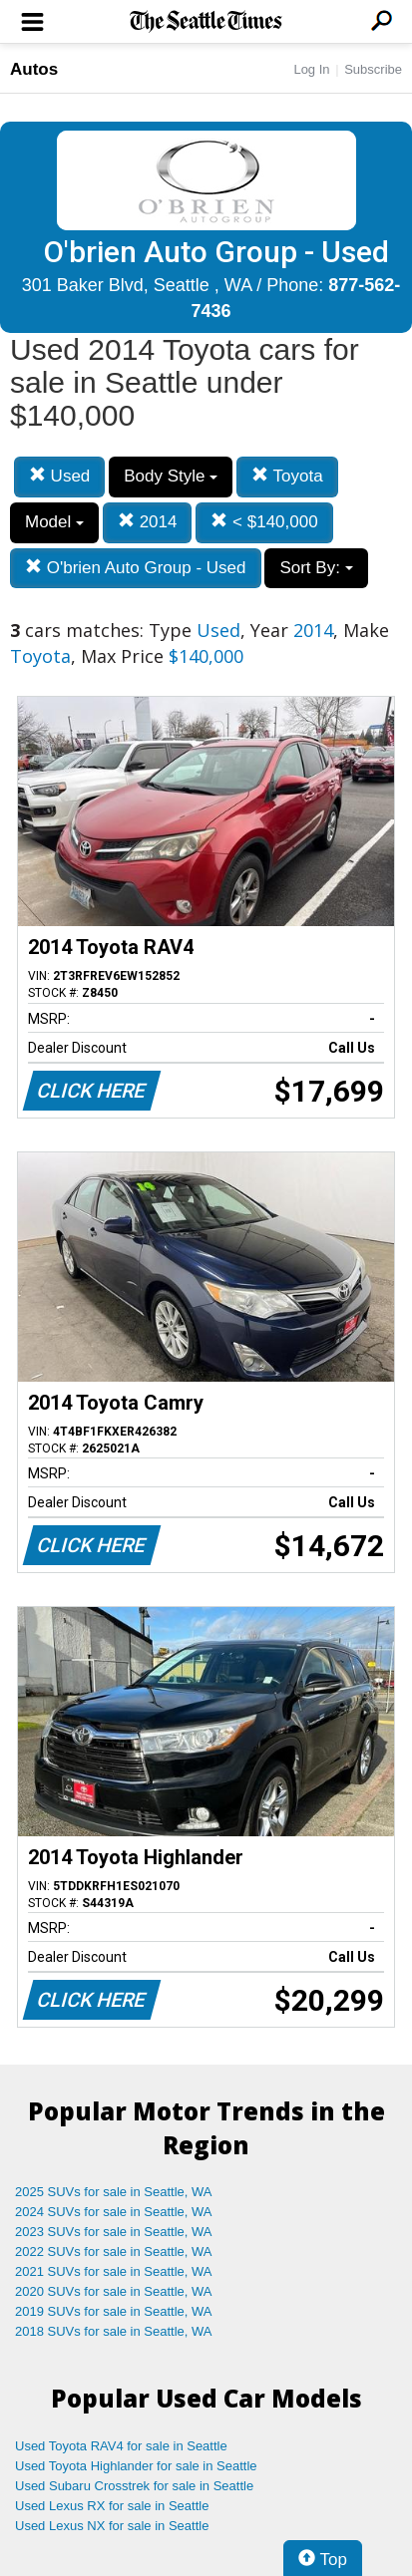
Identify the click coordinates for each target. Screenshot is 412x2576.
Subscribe (373, 69)
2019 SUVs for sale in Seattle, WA (113, 2311)
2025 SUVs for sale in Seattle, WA (113, 2191)
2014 (148, 521)
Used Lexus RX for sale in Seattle (111, 2505)
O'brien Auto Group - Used (135, 567)
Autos (34, 69)
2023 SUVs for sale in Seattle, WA (113, 2231)
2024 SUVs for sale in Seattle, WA (113, 2211)
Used (59, 476)
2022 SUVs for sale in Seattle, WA (113, 2251)
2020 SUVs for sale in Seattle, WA (113, 2291)
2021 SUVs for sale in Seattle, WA (113, 2271)
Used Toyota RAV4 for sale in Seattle (121, 2445)
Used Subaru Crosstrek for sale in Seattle (134, 2485)
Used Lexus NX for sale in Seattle (111, 2525)
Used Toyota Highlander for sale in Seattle (136, 2465)
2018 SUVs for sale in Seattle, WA (113, 2331)
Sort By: (315, 567)
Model (54, 521)
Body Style (170, 476)
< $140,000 (263, 521)
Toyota (287, 476)
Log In (311, 69)
